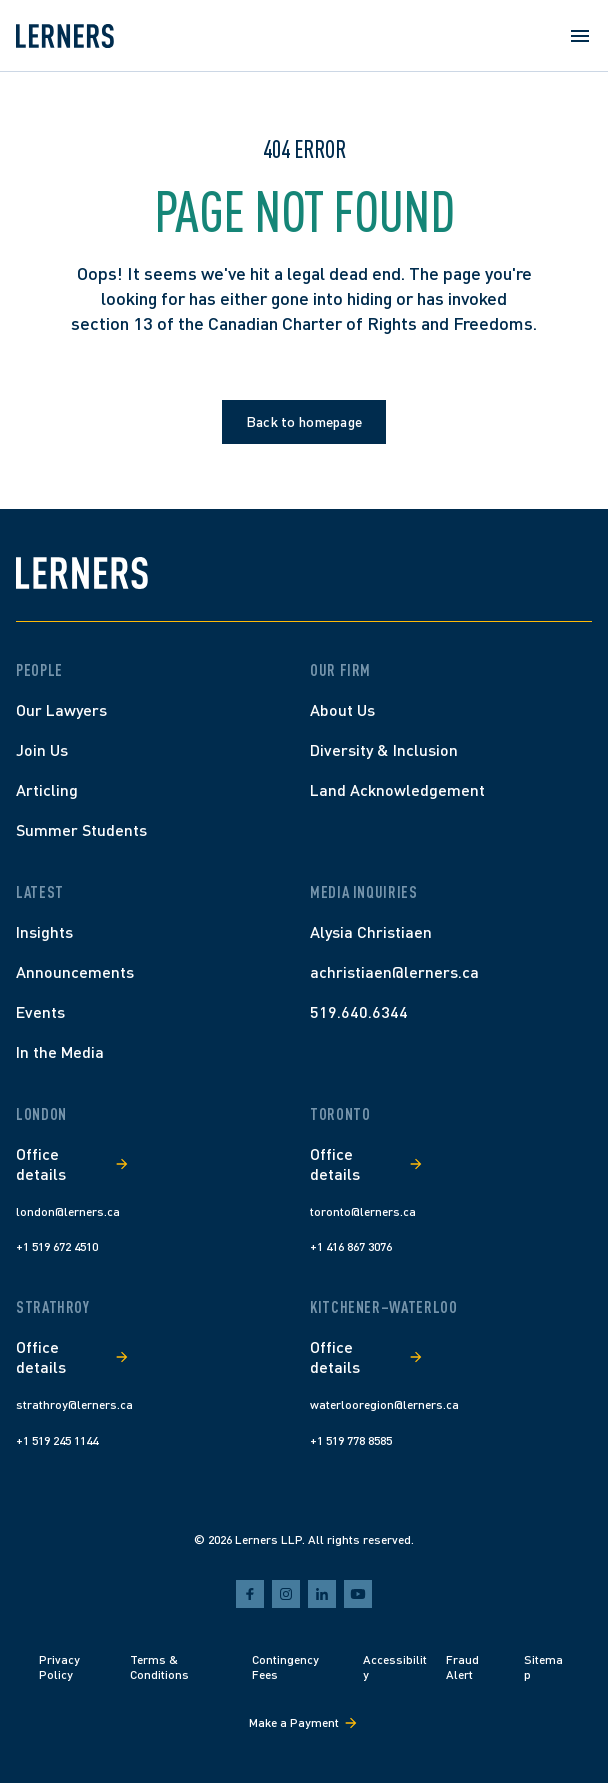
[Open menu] (580, 36)
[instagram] (286, 1594)
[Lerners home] (65, 36)
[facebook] (250, 1594)
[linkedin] (322, 1594)
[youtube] (358, 1594)
